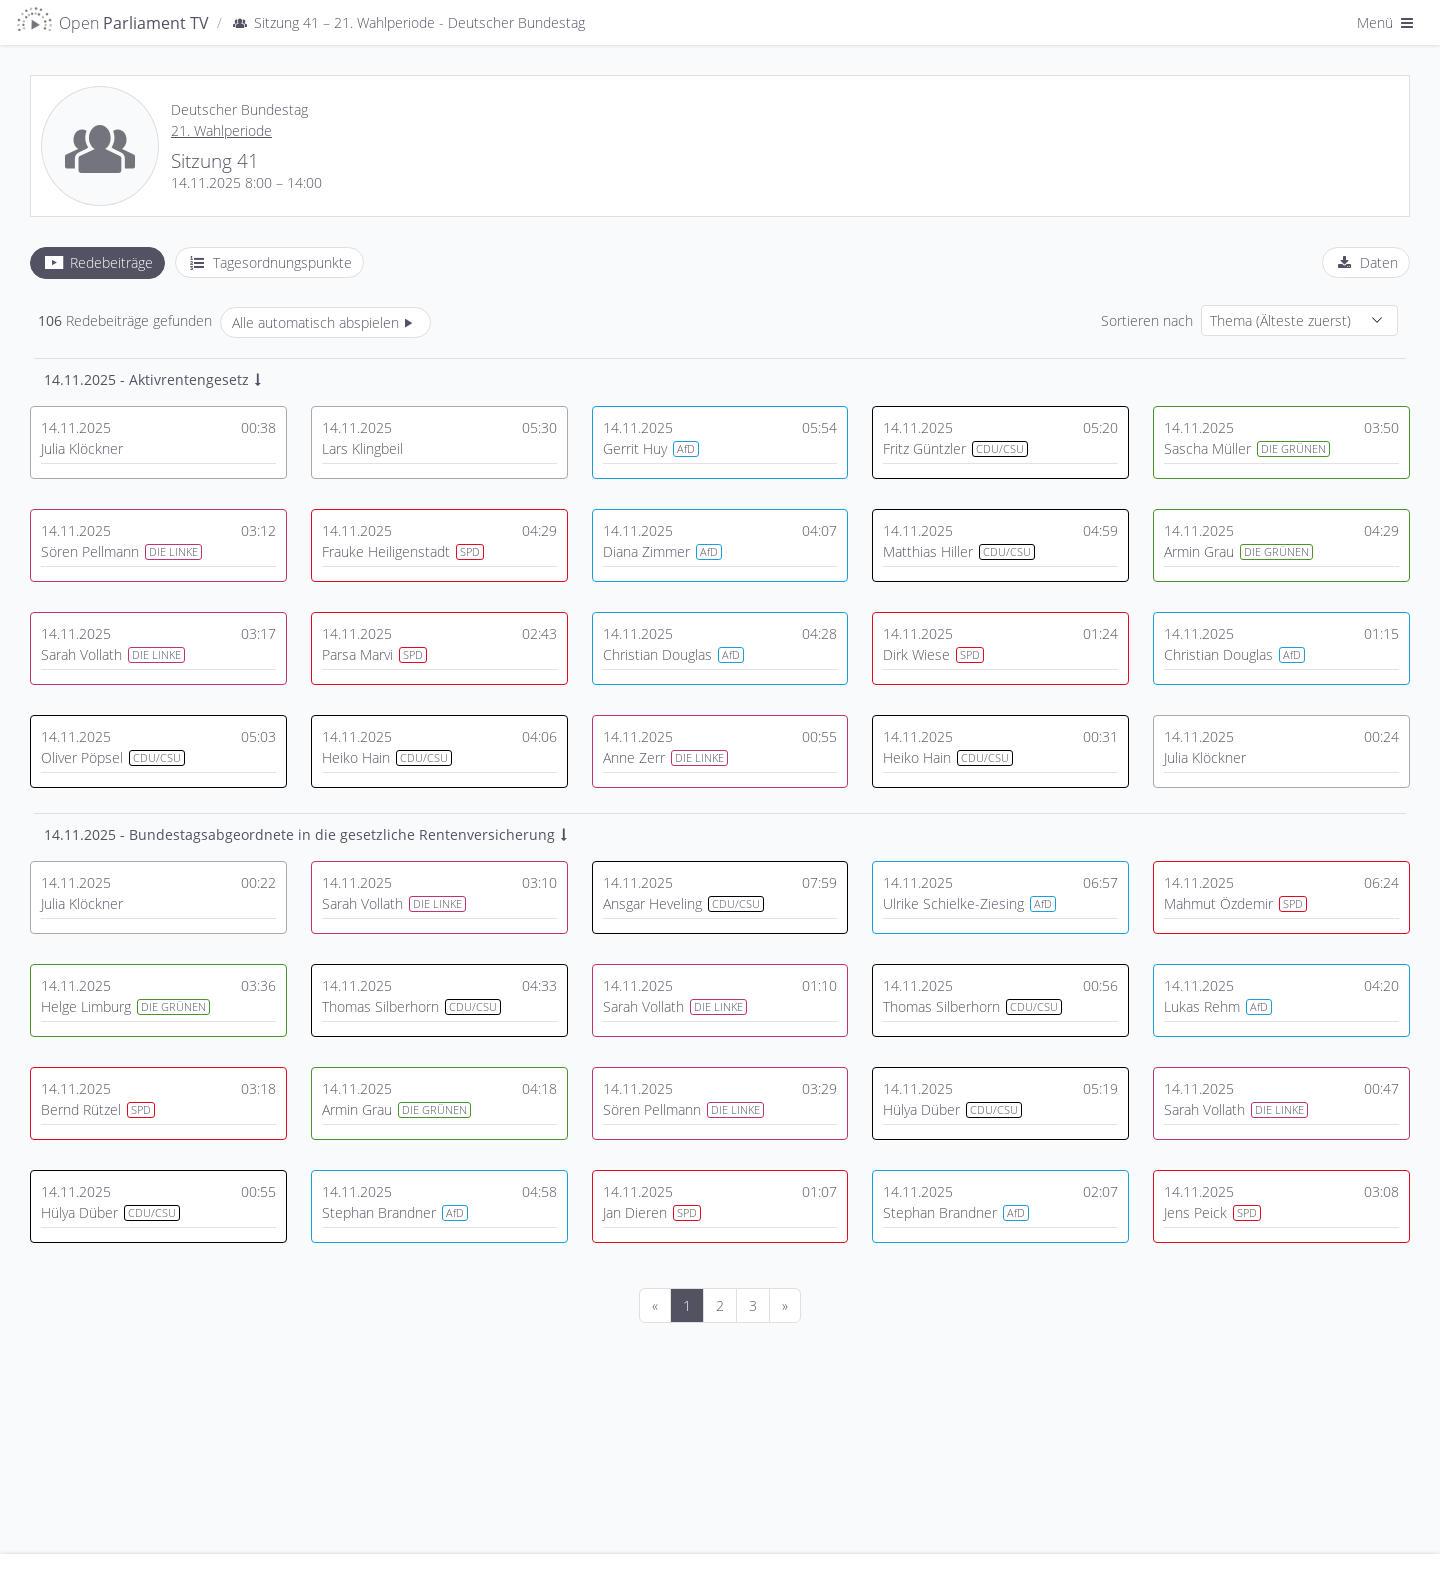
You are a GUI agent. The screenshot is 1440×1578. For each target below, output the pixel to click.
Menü (1387, 22)
